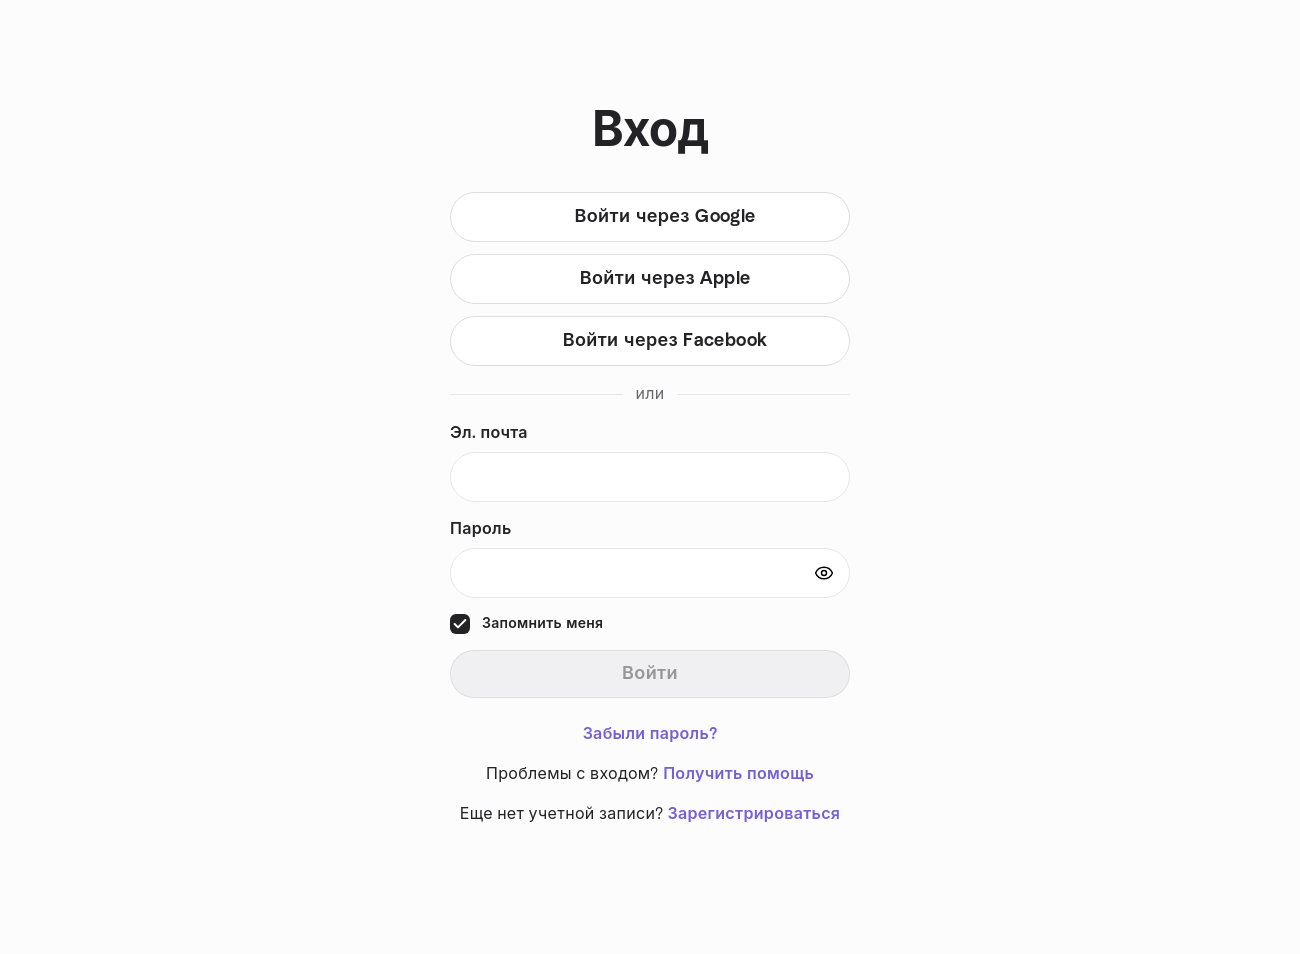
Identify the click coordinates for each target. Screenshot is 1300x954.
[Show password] (824, 573)
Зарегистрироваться (754, 814)
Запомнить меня (542, 624)
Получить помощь (738, 774)
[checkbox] (460, 624)
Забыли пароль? (650, 734)
